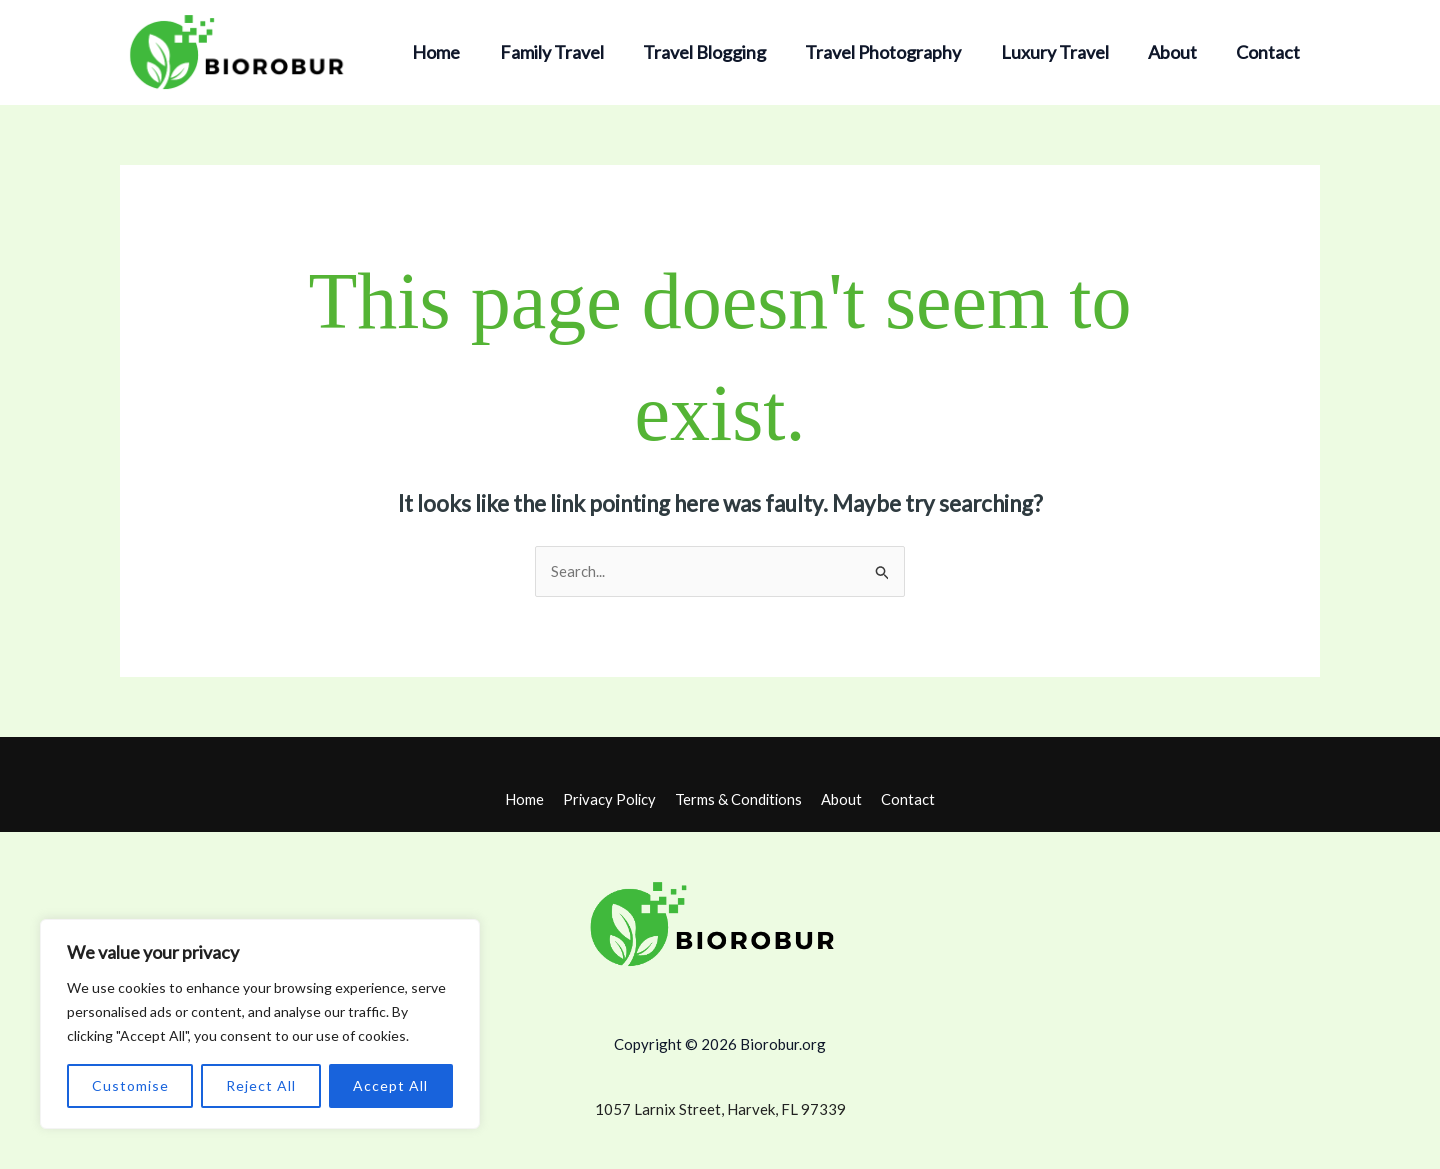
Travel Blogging (719, 52)
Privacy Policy (613, 799)
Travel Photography (895, 52)
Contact (1270, 52)
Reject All (261, 1085)
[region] (260, 1024)
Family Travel (570, 52)
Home (458, 52)
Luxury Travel (1063, 52)
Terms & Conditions (740, 799)
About (1177, 52)
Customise (130, 1085)
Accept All (390, 1085)
